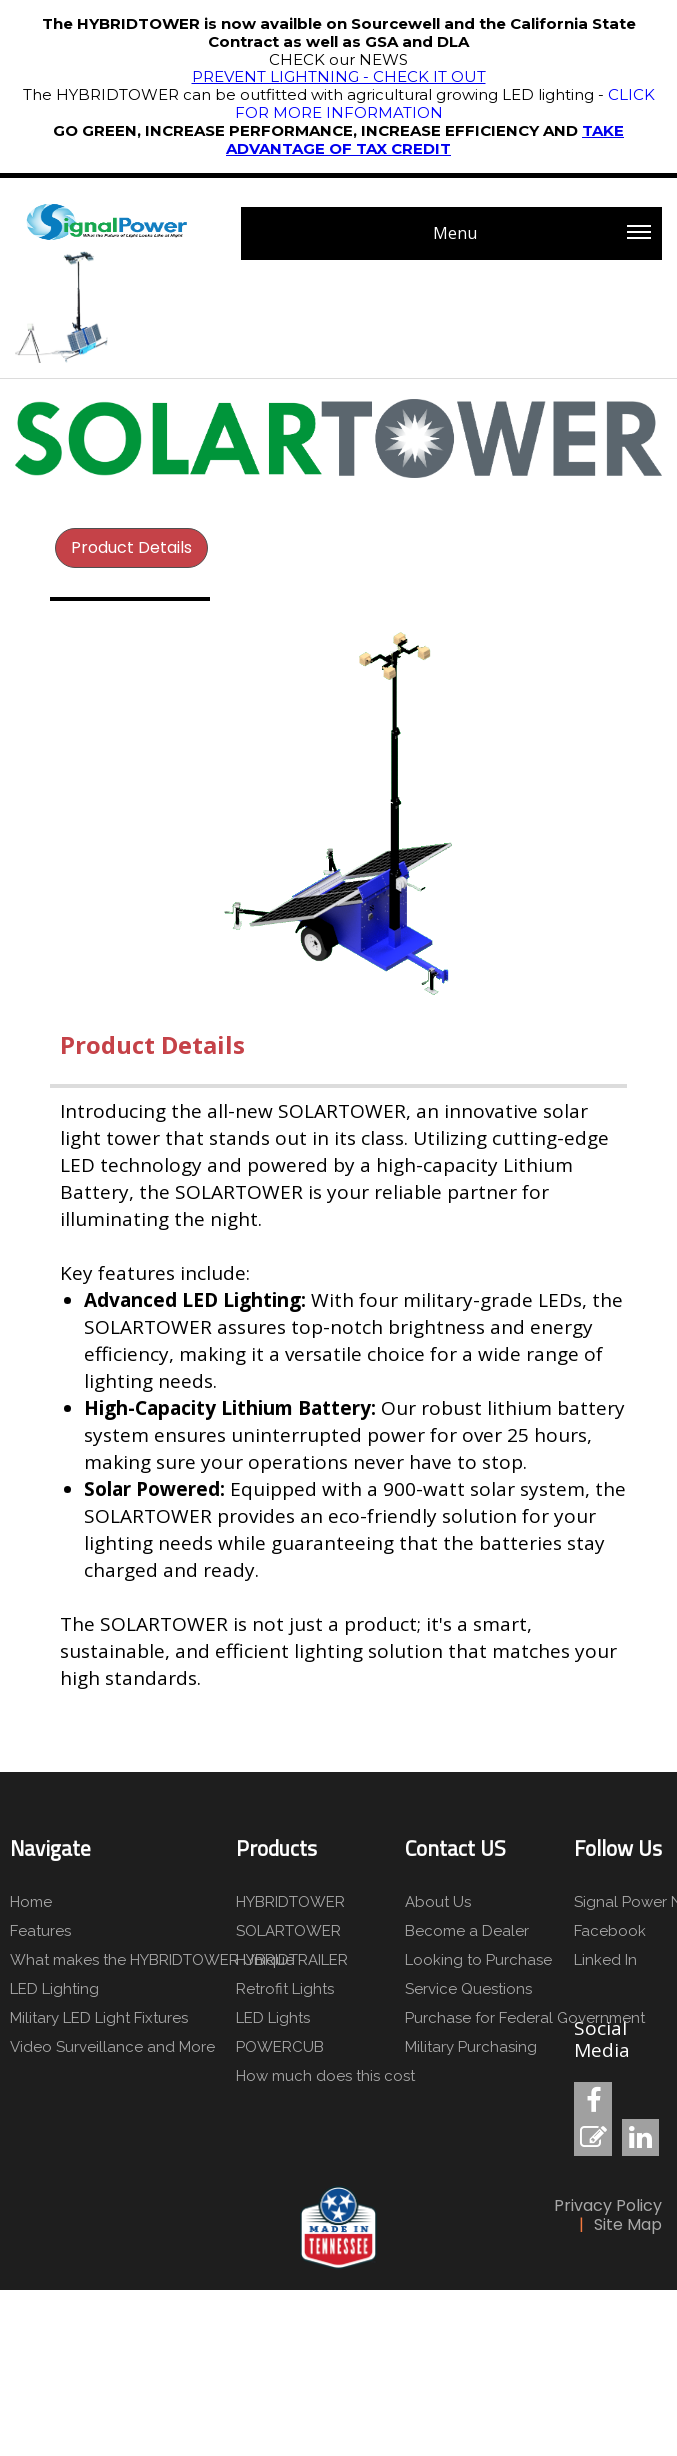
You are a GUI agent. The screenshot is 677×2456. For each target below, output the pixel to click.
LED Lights (273, 2018)
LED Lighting (54, 1989)
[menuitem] (131, 548)
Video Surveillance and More (112, 2047)
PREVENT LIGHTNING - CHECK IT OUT (339, 76)
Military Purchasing (471, 2047)
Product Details (131, 547)
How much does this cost (325, 2076)
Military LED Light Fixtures (99, 2018)
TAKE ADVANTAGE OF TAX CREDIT (425, 139)
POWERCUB (280, 2047)
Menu (542, 240)
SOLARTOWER (288, 1931)
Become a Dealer (467, 1931)
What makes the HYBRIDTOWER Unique (150, 1960)
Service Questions (468, 1989)
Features (40, 1931)
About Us (438, 1902)
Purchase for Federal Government (525, 2018)
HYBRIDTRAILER (292, 1960)
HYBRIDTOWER (290, 1902)
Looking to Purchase (478, 1960)
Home (31, 1902)
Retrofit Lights (285, 1989)
